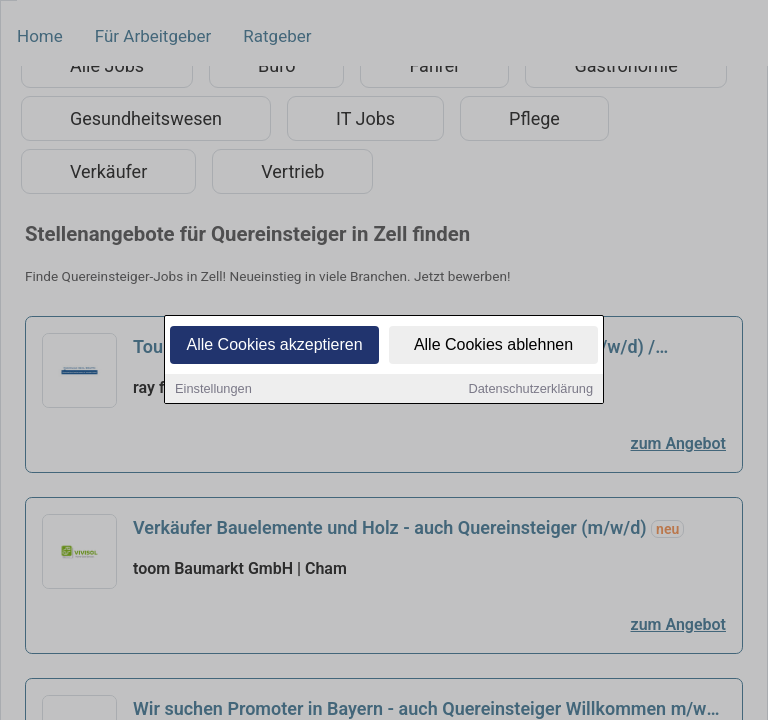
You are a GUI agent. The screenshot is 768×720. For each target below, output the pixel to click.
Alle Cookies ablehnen (493, 347)
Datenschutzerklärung (531, 391)
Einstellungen (213, 391)
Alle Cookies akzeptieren (274, 347)
